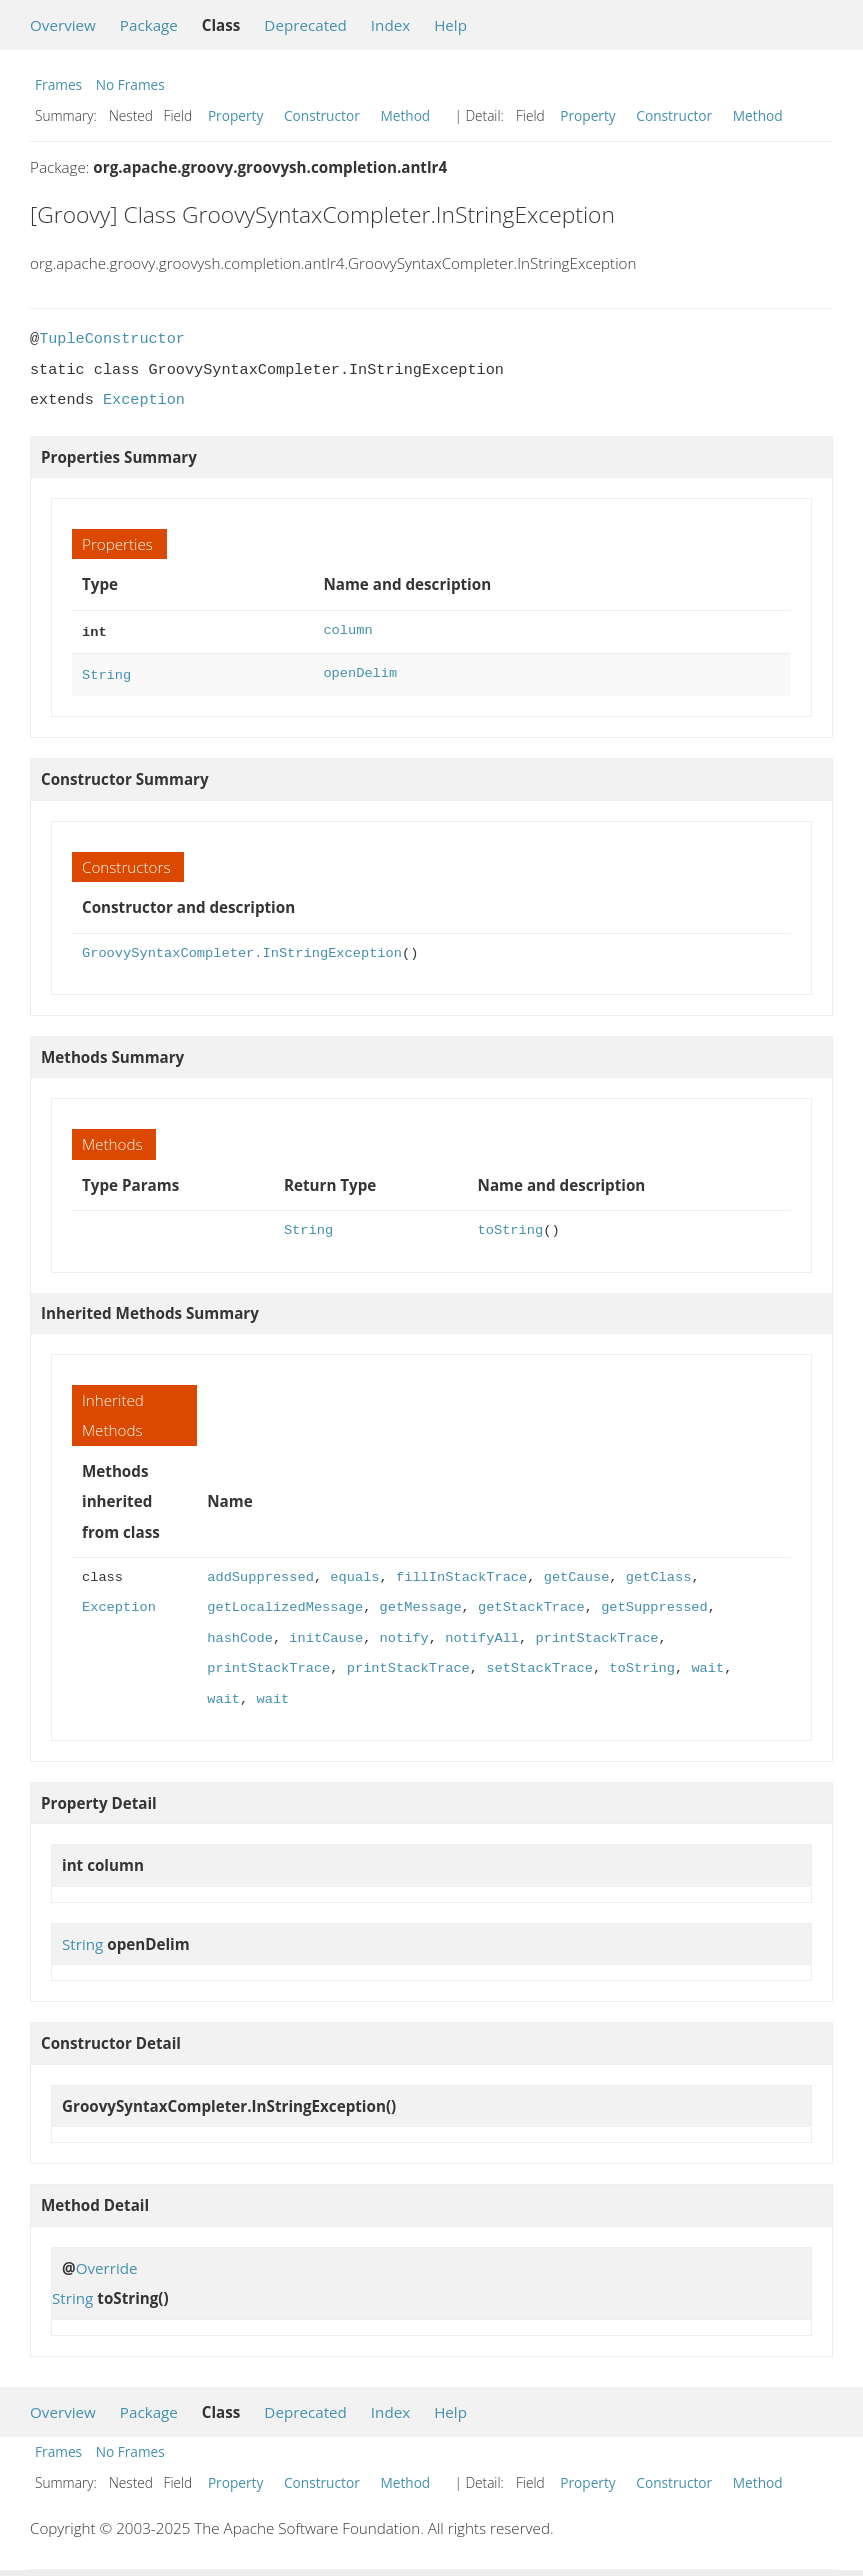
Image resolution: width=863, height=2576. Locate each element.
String (106, 671)
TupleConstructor (112, 339)
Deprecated (305, 25)
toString (511, 1226)
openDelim (360, 671)
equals (354, 1573)
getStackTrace (531, 1603)
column (347, 630)
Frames (58, 84)
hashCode (240, 1634)
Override (107, 2264)
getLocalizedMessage (285, 1603)
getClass (659, 1573)
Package (149, 25)
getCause (577, 1573)
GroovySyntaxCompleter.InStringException (242, 949)
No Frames (130, 84)
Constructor (322, 115)
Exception (144, 400)
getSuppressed (654, 1603)
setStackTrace (539, 1664)
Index (390, 25)
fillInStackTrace (461, 1573)
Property (235, 115)
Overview (63, 25)
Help (450, 25)
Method (405, 115)
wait (707, 1664)
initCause (326, 1634)
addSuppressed (260, 1573)
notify (404, 1634)
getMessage (421, 1603)
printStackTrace (596, 1634)
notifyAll (482, 1634)
